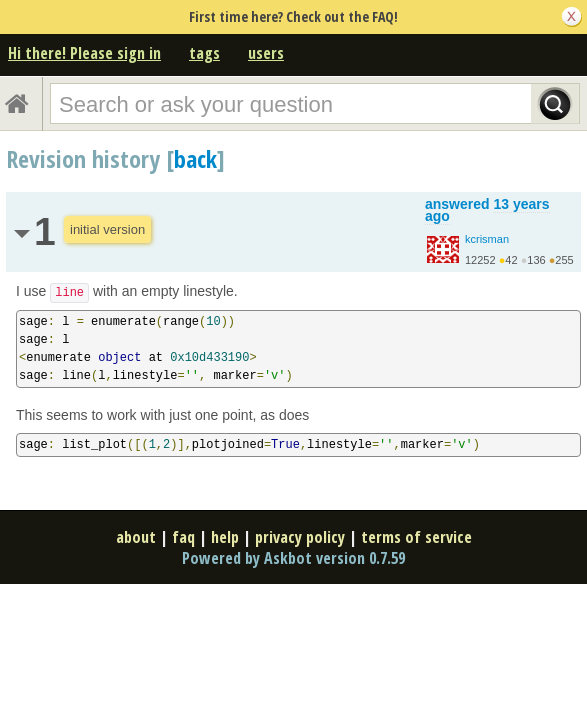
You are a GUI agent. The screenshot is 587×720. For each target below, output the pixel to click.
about (136, 537)
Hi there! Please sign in (84, 53)
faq (183, 537)
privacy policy (300, 537)
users (266, 53)
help (225, 537)
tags (204, 53)
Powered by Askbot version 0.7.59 (293, 558)
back (195, 158)
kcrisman (487, 239)
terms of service (416, 537)
